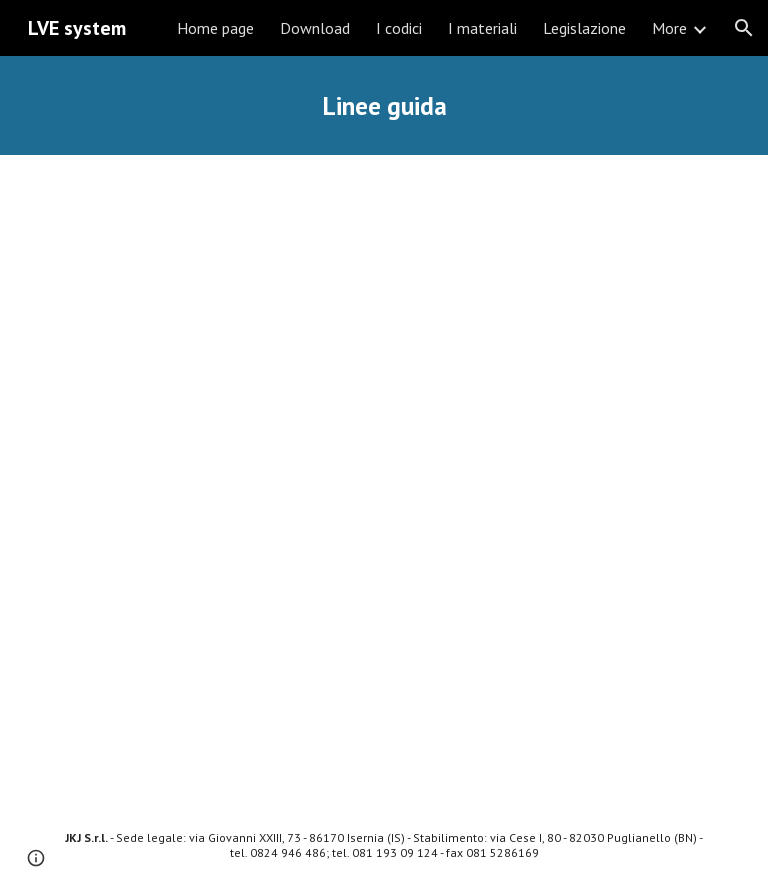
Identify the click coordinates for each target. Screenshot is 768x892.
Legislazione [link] (584, 28)
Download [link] (315, 28)
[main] (383, 105)
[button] (744, 28)
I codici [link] (399, 28)
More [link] (669, 28)
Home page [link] (215, 28)
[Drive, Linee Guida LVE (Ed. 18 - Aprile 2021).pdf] (383, 477)
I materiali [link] (482, 28)
